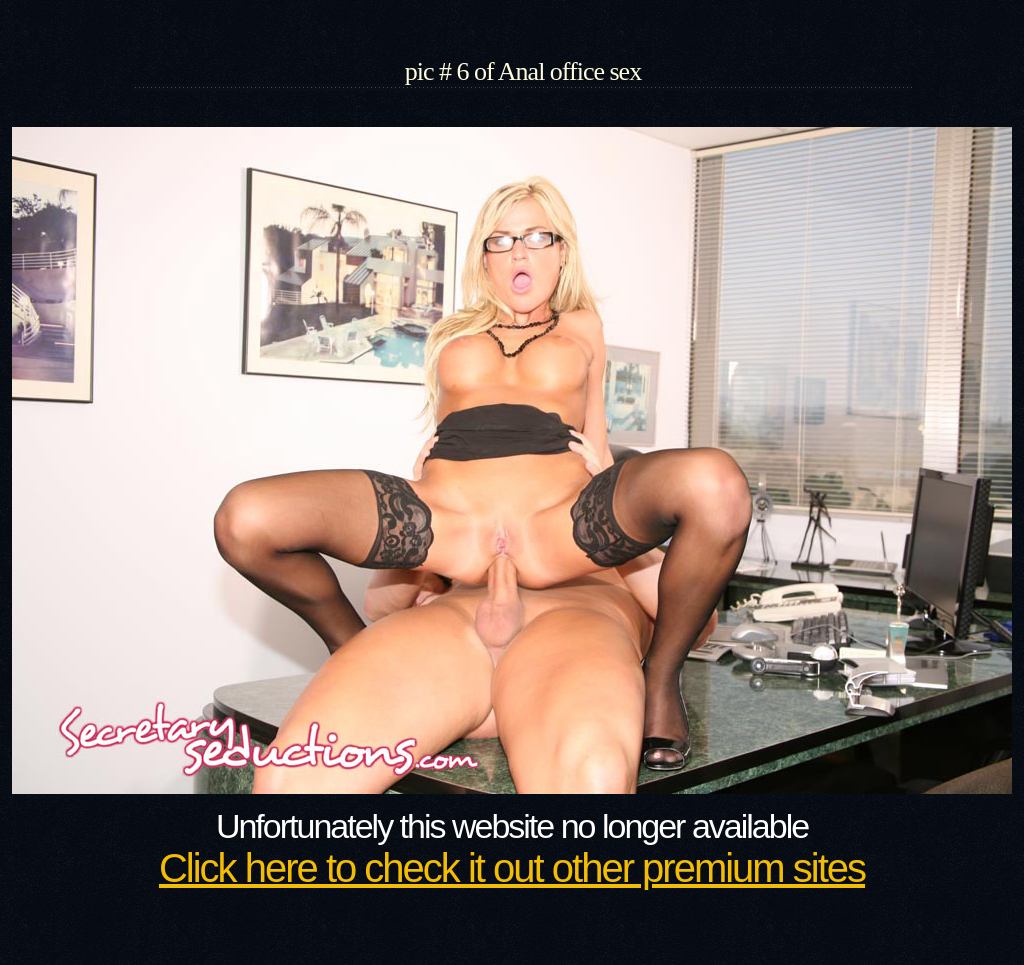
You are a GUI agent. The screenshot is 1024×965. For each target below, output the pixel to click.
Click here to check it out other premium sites (512, 868)
